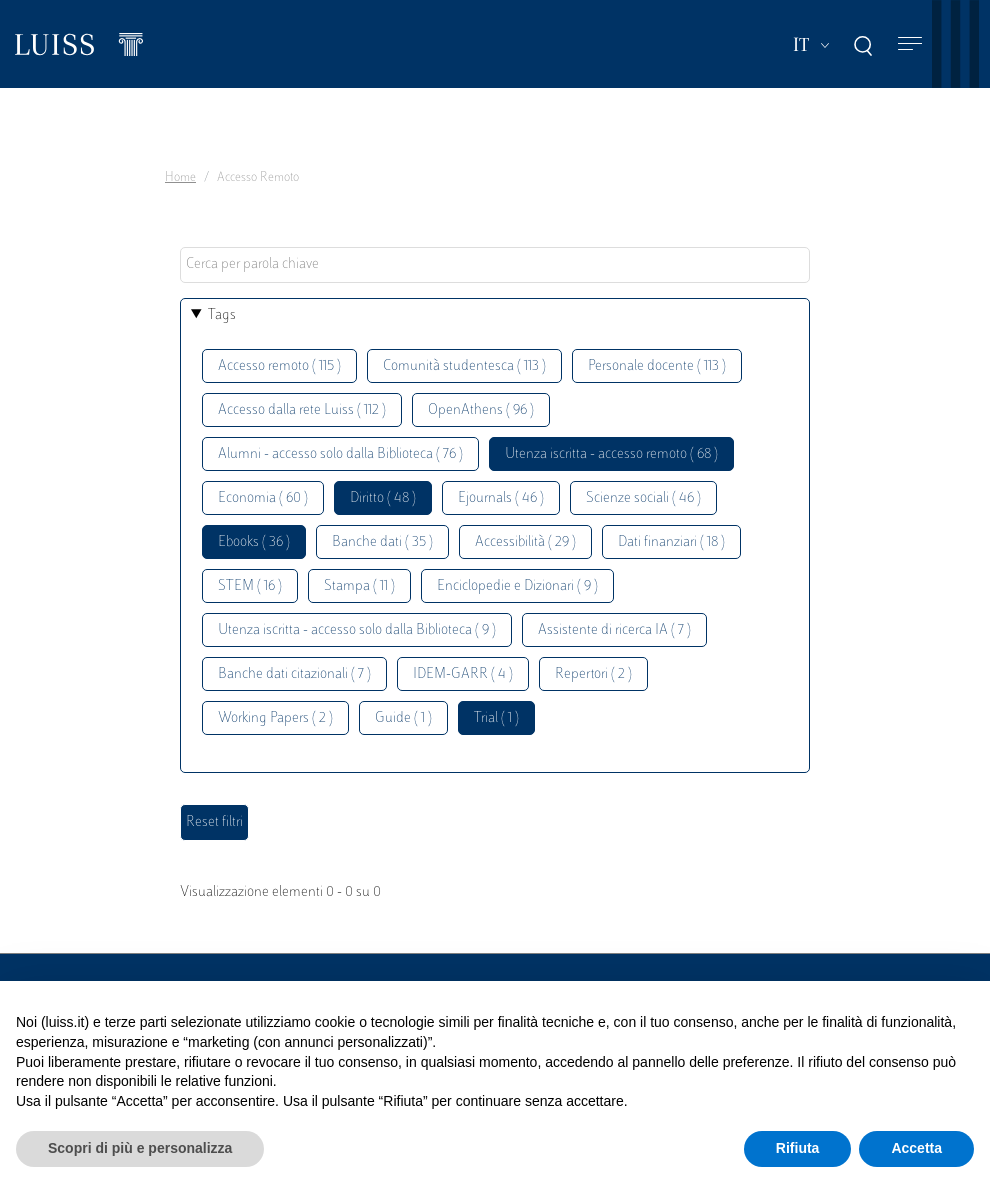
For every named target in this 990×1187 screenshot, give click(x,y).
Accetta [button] (916, 1148)
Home (180, 178)
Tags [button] (222, 315)
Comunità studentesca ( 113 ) (464, 366)
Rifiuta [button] (798, 1148)
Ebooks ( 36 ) (254, 542)
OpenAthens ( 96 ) (481, 410)
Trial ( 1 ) (496, 718)
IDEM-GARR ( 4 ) (463, 674)
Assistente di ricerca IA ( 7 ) (614, 630)
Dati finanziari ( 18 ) (671, 542)
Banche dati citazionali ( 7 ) (294, 674)
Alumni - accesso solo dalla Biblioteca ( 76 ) (340, 454)
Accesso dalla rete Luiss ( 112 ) (302, 410)
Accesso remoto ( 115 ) (279, 366)
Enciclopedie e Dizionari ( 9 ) (517, 586)
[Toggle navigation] (910, 44)
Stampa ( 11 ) (359, 586)
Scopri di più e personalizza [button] (140, 1148)
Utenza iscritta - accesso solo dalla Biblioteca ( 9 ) (357, 630)
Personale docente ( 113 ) (657, 366)
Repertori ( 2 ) (593, 674)
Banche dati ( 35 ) (382, 542)
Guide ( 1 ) (403, 718)
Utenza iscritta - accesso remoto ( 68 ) (611, 454)
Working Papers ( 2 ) (275, 718)
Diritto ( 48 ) (383, 498)
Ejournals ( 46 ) (501, 498)
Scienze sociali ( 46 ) (643, 498)
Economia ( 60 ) (263, 498)
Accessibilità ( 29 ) (525, 542)
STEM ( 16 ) (250, 586)
